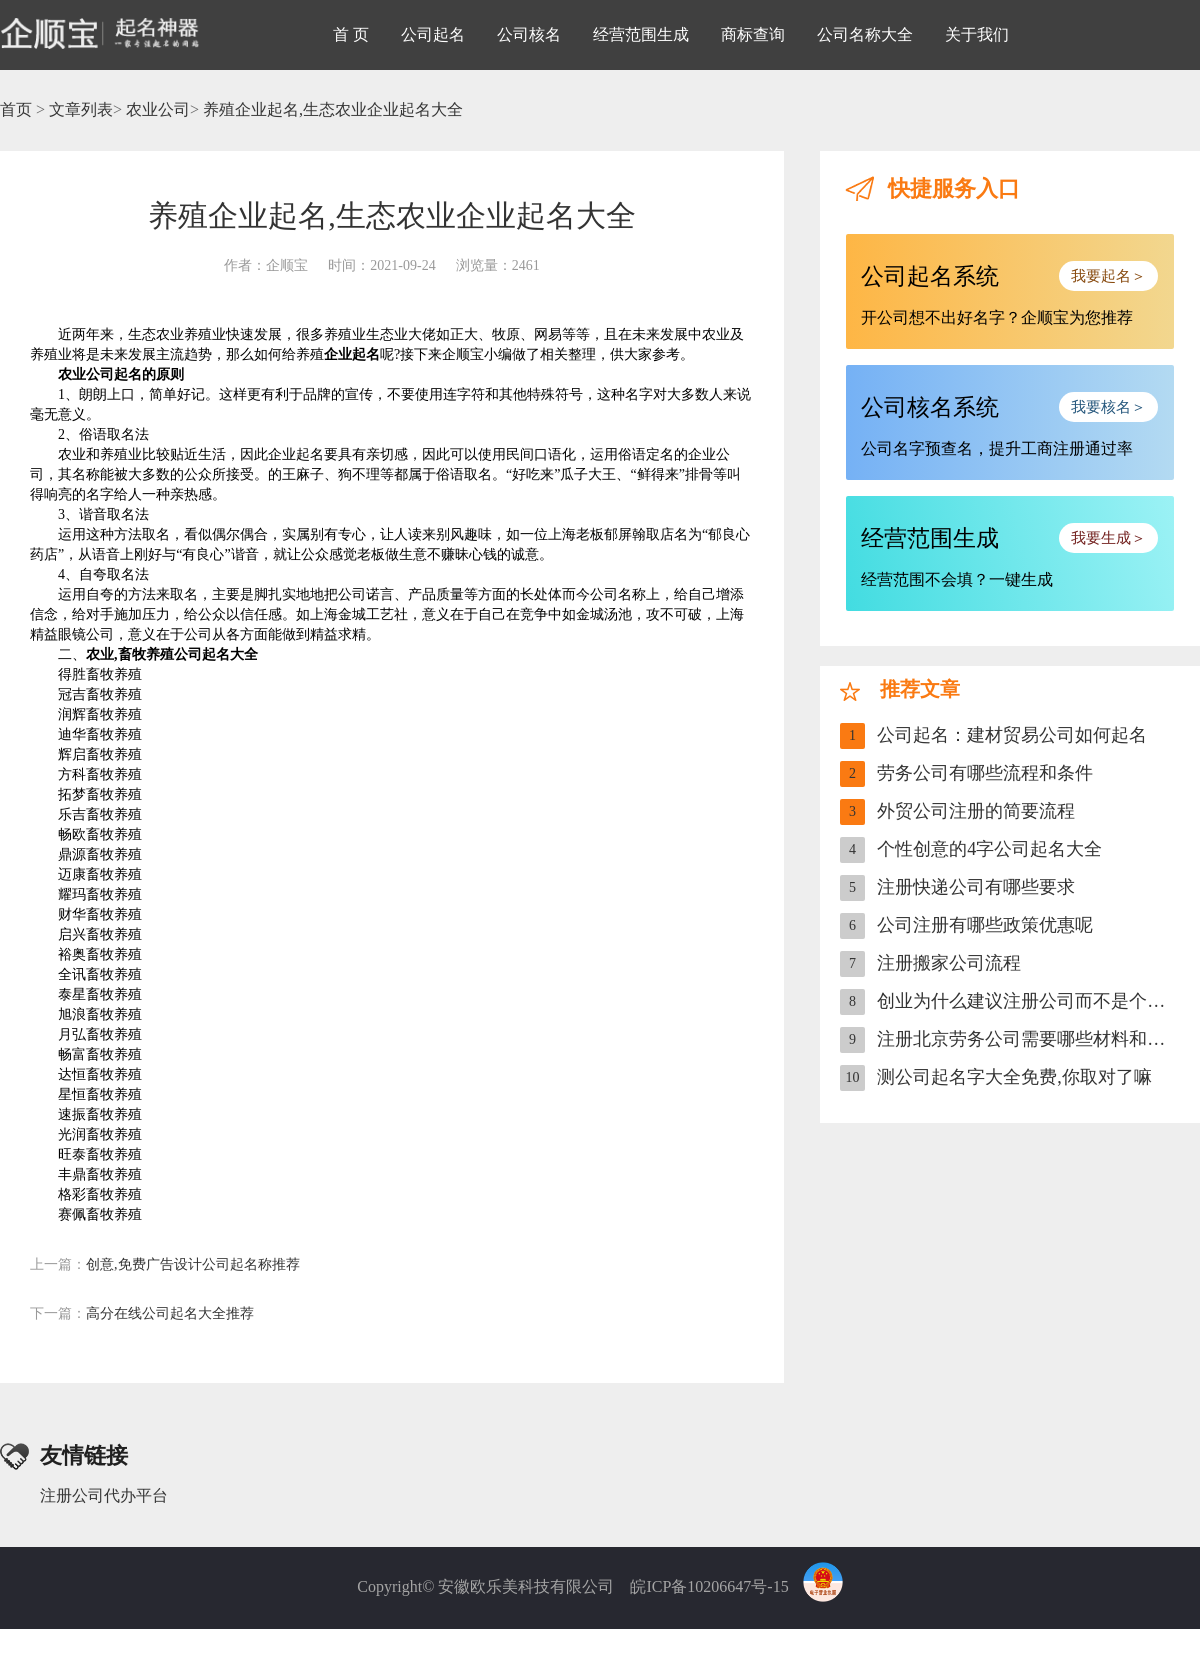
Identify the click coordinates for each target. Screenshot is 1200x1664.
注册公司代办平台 (104, 1495)
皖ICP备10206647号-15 (709, 1586)
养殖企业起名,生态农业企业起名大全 (333, 109)
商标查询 (753, 34)
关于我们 (977, 34)
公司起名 (433, 34)
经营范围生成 (641, 34)
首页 (16, 109)
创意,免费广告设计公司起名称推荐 (165, 1264)
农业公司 (158, 109)
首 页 (351, 34)
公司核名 (529, 34)
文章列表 (81, 109)
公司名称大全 (865, 34)
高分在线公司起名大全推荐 (142, 1313)
